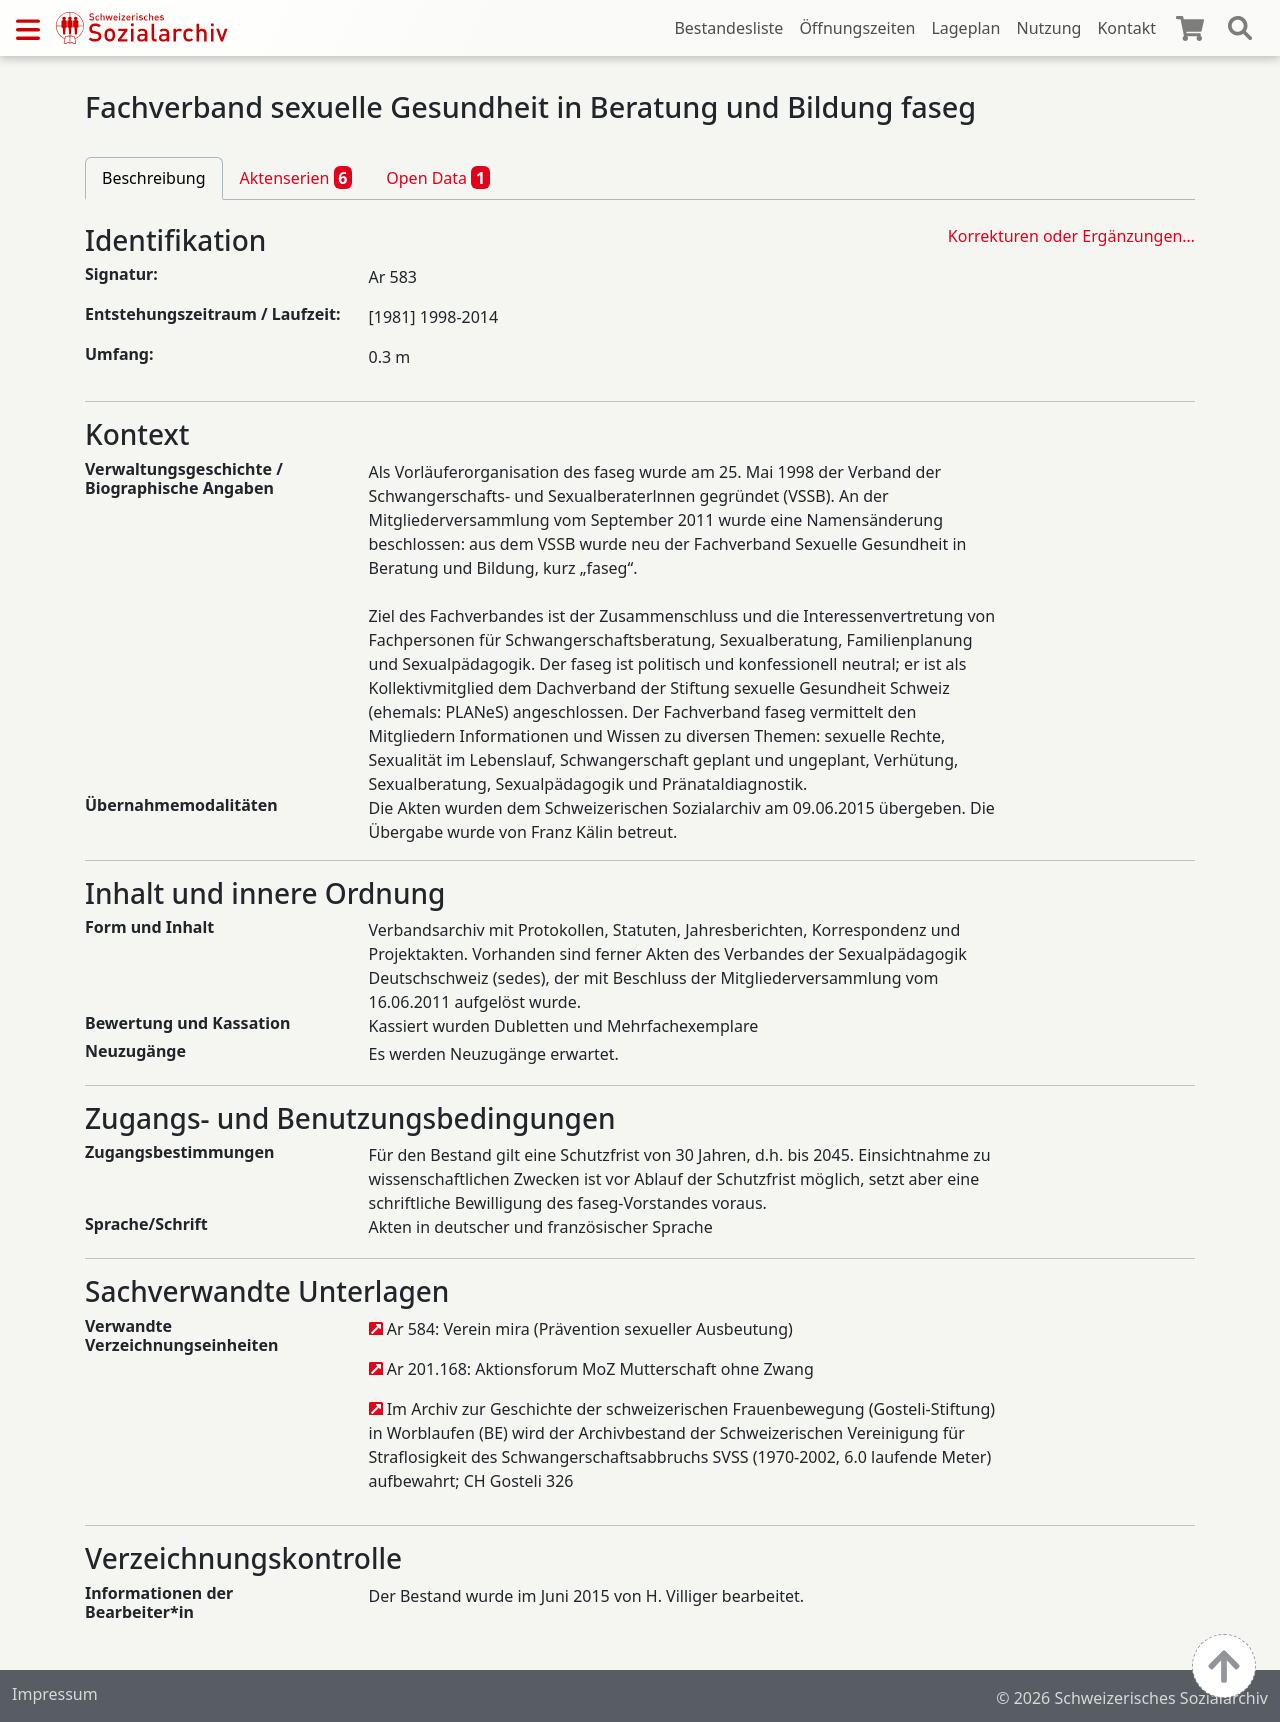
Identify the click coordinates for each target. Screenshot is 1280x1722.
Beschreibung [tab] (154, 178)
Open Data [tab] (438, 177)
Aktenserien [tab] (296, 177)
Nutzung (1048, 28)
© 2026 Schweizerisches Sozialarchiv (1132, 1698)
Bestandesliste (728, 28)
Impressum (55, 1694)
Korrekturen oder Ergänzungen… (1071, 236)
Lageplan (965, 28)
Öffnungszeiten (857, 28)
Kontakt (1126, 28)
